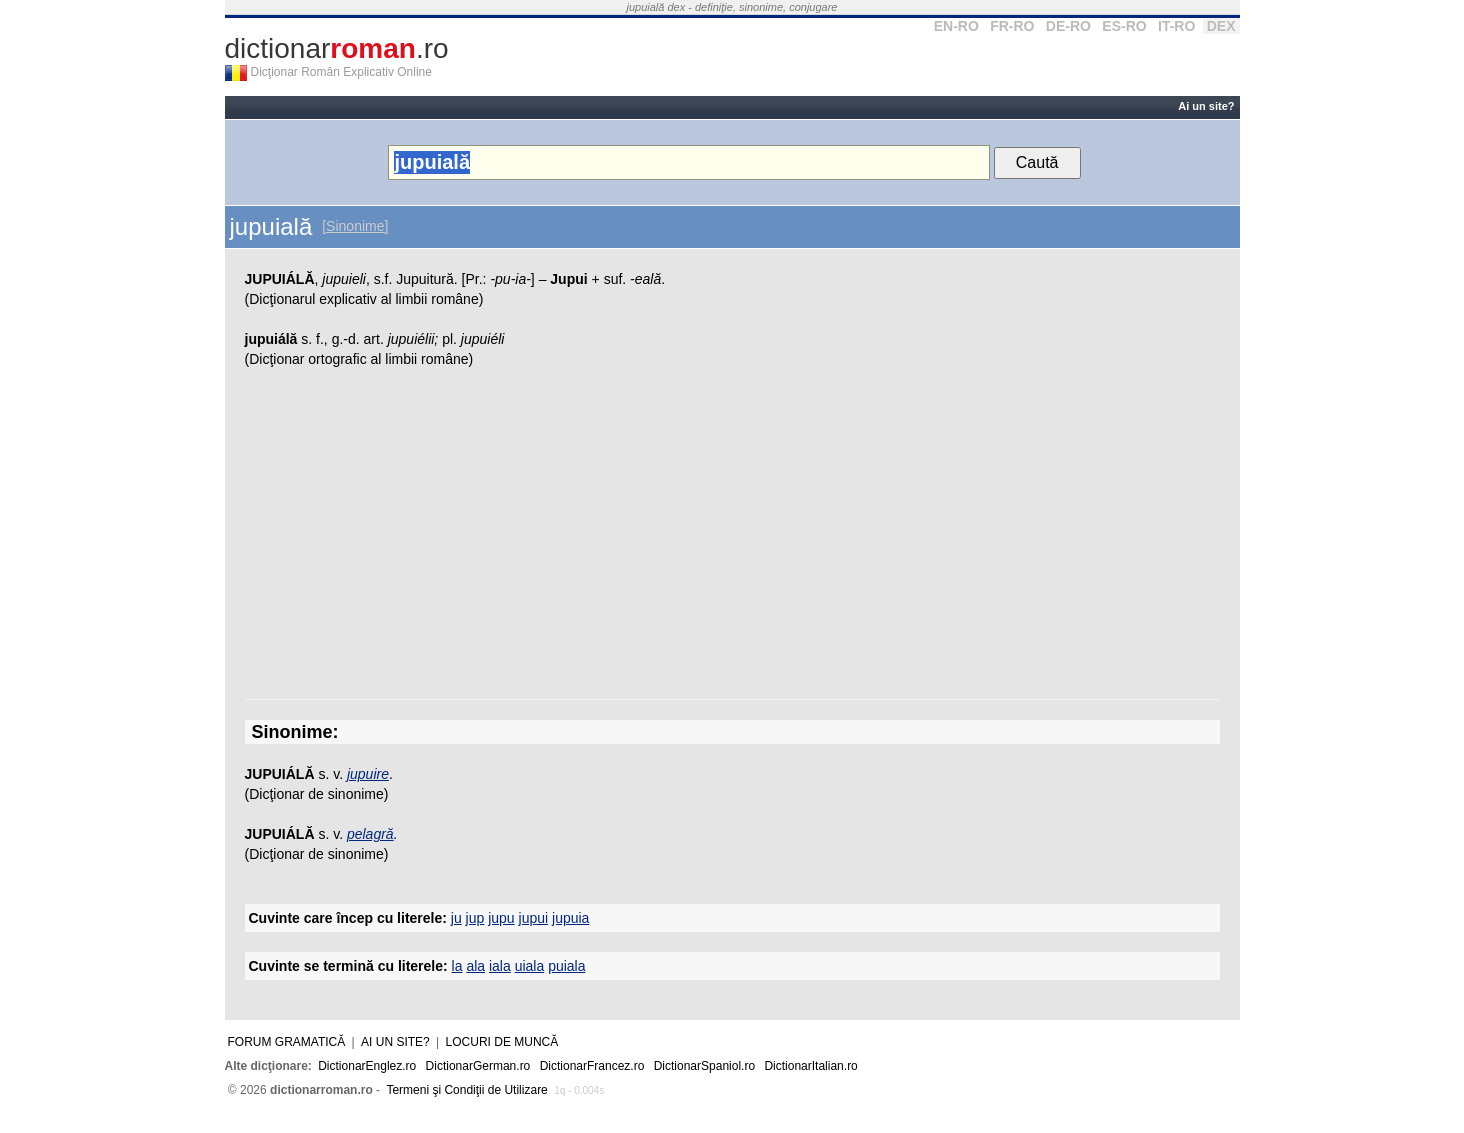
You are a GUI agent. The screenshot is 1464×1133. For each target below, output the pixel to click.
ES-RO (1124, 26)
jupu (501, 918)
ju (456, 918)
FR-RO (1012, 26)
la (457, 966)
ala (475, 966)
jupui (534, 918)
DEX (1221, 26)
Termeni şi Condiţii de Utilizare (466, 1090)
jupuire (368, 774)
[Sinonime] (355, 226)
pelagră (370, 834)
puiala (566, 966)
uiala (530, 966)
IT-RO (1176, 26)
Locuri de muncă (502, 1042)
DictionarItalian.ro (810, 1066)
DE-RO (1068, 26)
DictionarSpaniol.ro (704, 1066)
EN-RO (956, 26)
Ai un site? (1206, 106)
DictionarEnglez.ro (367, 1066)
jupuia (570, 918)
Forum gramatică (287, 1042)
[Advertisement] (732, 539)
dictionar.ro (337, 48)
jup (475, 918)
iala (500, 966)
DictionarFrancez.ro (592, 1066)
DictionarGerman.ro (478, 1066)
